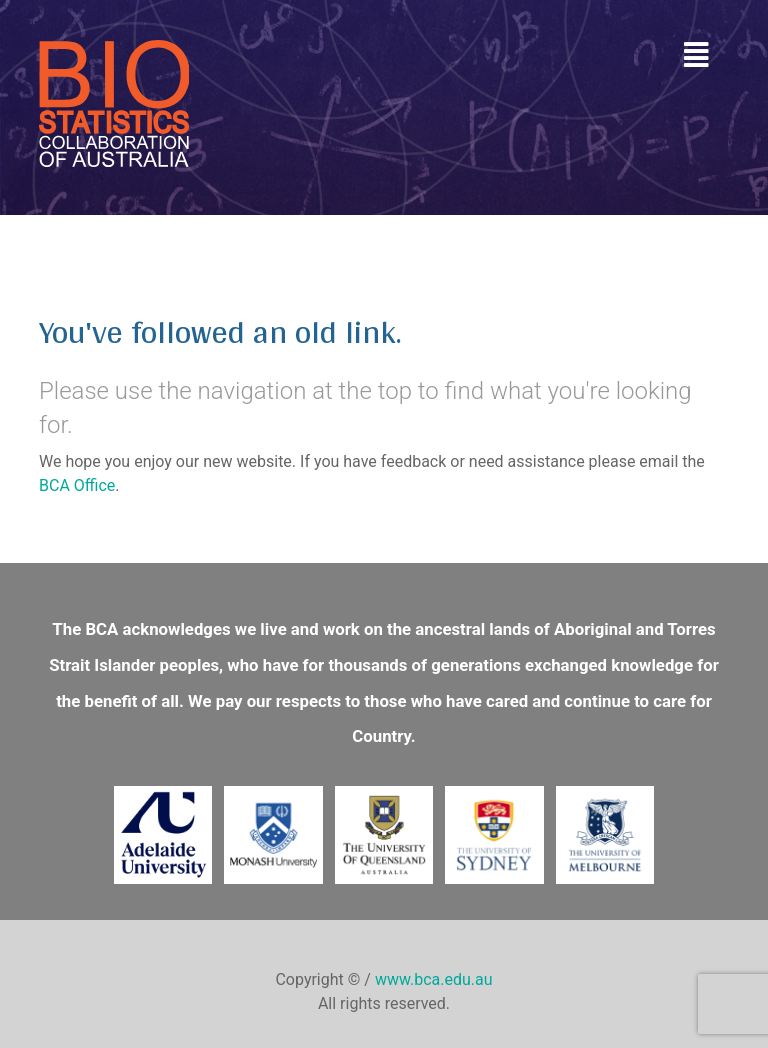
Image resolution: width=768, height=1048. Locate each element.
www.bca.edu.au (434, 979)
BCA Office (77, 485)
